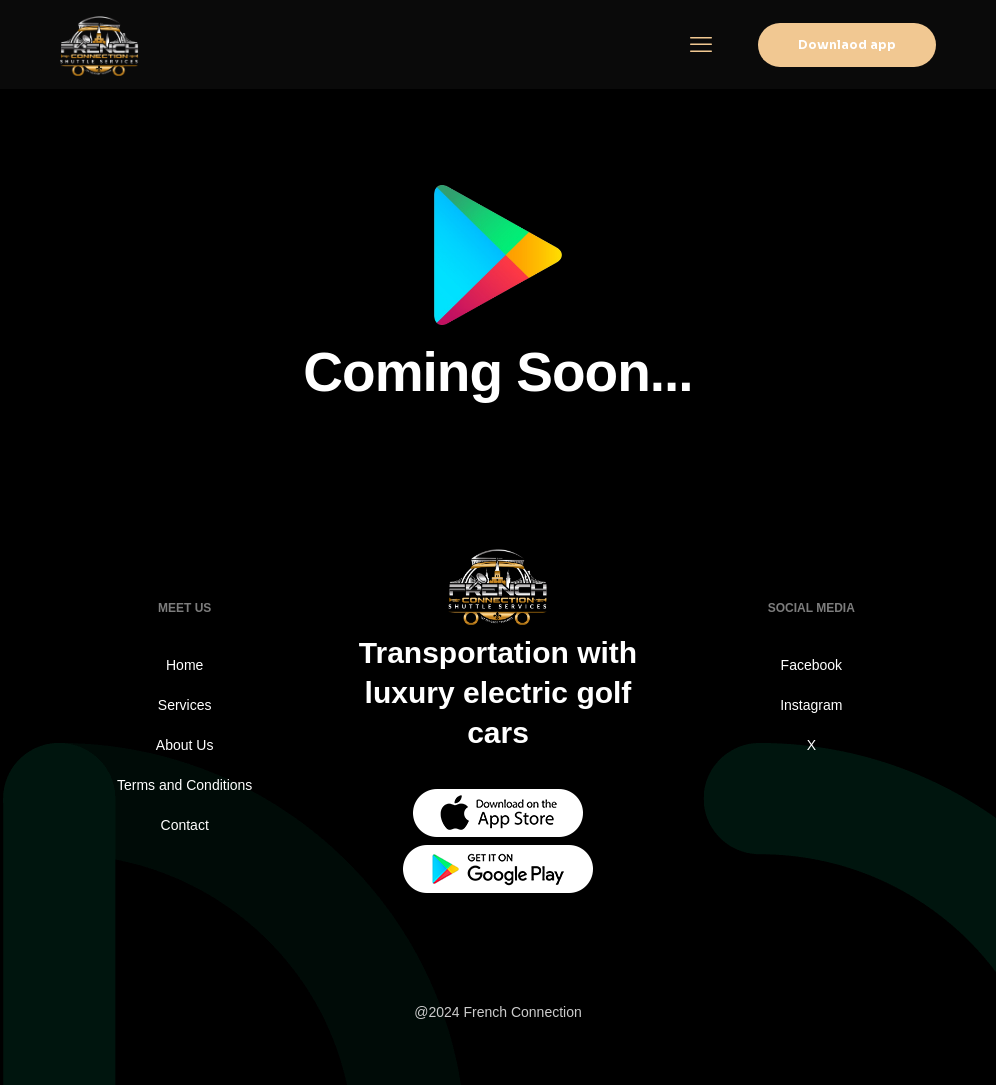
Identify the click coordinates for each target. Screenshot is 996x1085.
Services (185, 705)
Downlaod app (847, 44)
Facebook (811, 665)
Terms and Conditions (184, 785)
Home (184, 665)
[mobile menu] (701, 45)
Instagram (811, 705)
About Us (185, 745)
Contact (185, 825)
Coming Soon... (497, 372)
